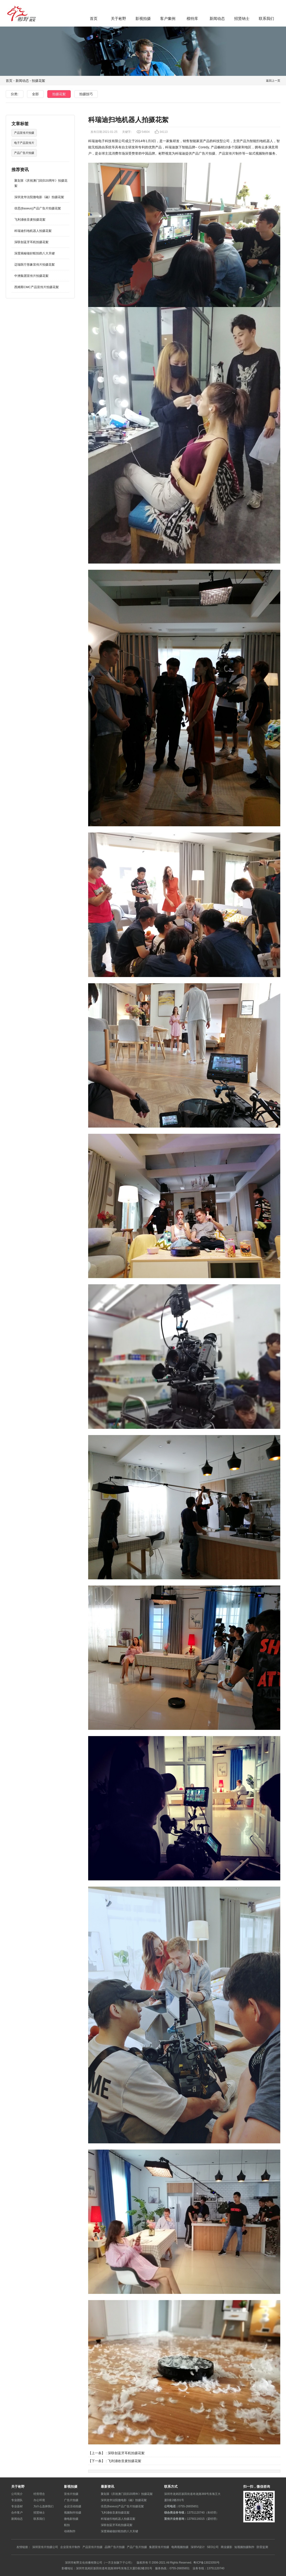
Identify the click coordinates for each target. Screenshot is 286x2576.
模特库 (192, 18)
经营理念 (39, 2494)
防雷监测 (262, 2547)
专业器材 (17, 2506)
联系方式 (171, 2486)
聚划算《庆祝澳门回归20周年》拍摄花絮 (127, 2494)
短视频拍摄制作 (244, 2547)
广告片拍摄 (71, 2500)
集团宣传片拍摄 (159, 2547)
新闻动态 (217, 18)
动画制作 (70, 2531)
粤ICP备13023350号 (206, 2562)
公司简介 (17, 2494)
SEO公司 (213, 2547)
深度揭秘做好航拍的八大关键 (34, 253)
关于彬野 (118, 18)
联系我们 (266, 18)
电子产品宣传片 (24, 143)
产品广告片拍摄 (203, 153)
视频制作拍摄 (72, 2512)
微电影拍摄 (71, 2519)
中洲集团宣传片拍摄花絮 (31, 276)
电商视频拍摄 (180, 2547)
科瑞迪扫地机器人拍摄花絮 (33, 231)
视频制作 (262, 153)
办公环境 (39, 2500)
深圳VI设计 (198, 2547)
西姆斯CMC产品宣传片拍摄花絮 (36, 287)
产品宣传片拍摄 (24, 133)
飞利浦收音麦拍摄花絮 (124, 2461)
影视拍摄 (143, 18)
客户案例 (167, 18)
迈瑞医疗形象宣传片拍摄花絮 (34, 264)
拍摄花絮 (38, 80)
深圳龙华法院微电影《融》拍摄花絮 (39, 197)
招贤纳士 (241, 18)
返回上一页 (273, 80)
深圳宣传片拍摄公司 (45, 2547)
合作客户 (17, 2512)
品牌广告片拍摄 (115, 2547)
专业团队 (17, 2500)
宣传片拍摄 (71, 2494)
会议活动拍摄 (72, 2506)
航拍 (67, 2525)
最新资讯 (107, 2486)
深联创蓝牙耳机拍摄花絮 (126, 2453)
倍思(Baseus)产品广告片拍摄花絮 (37, 208)
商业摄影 (226, 2547)
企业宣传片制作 (70, 2547)
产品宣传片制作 (230, 153)
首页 (93, 18)
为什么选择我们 (43, 2506)
